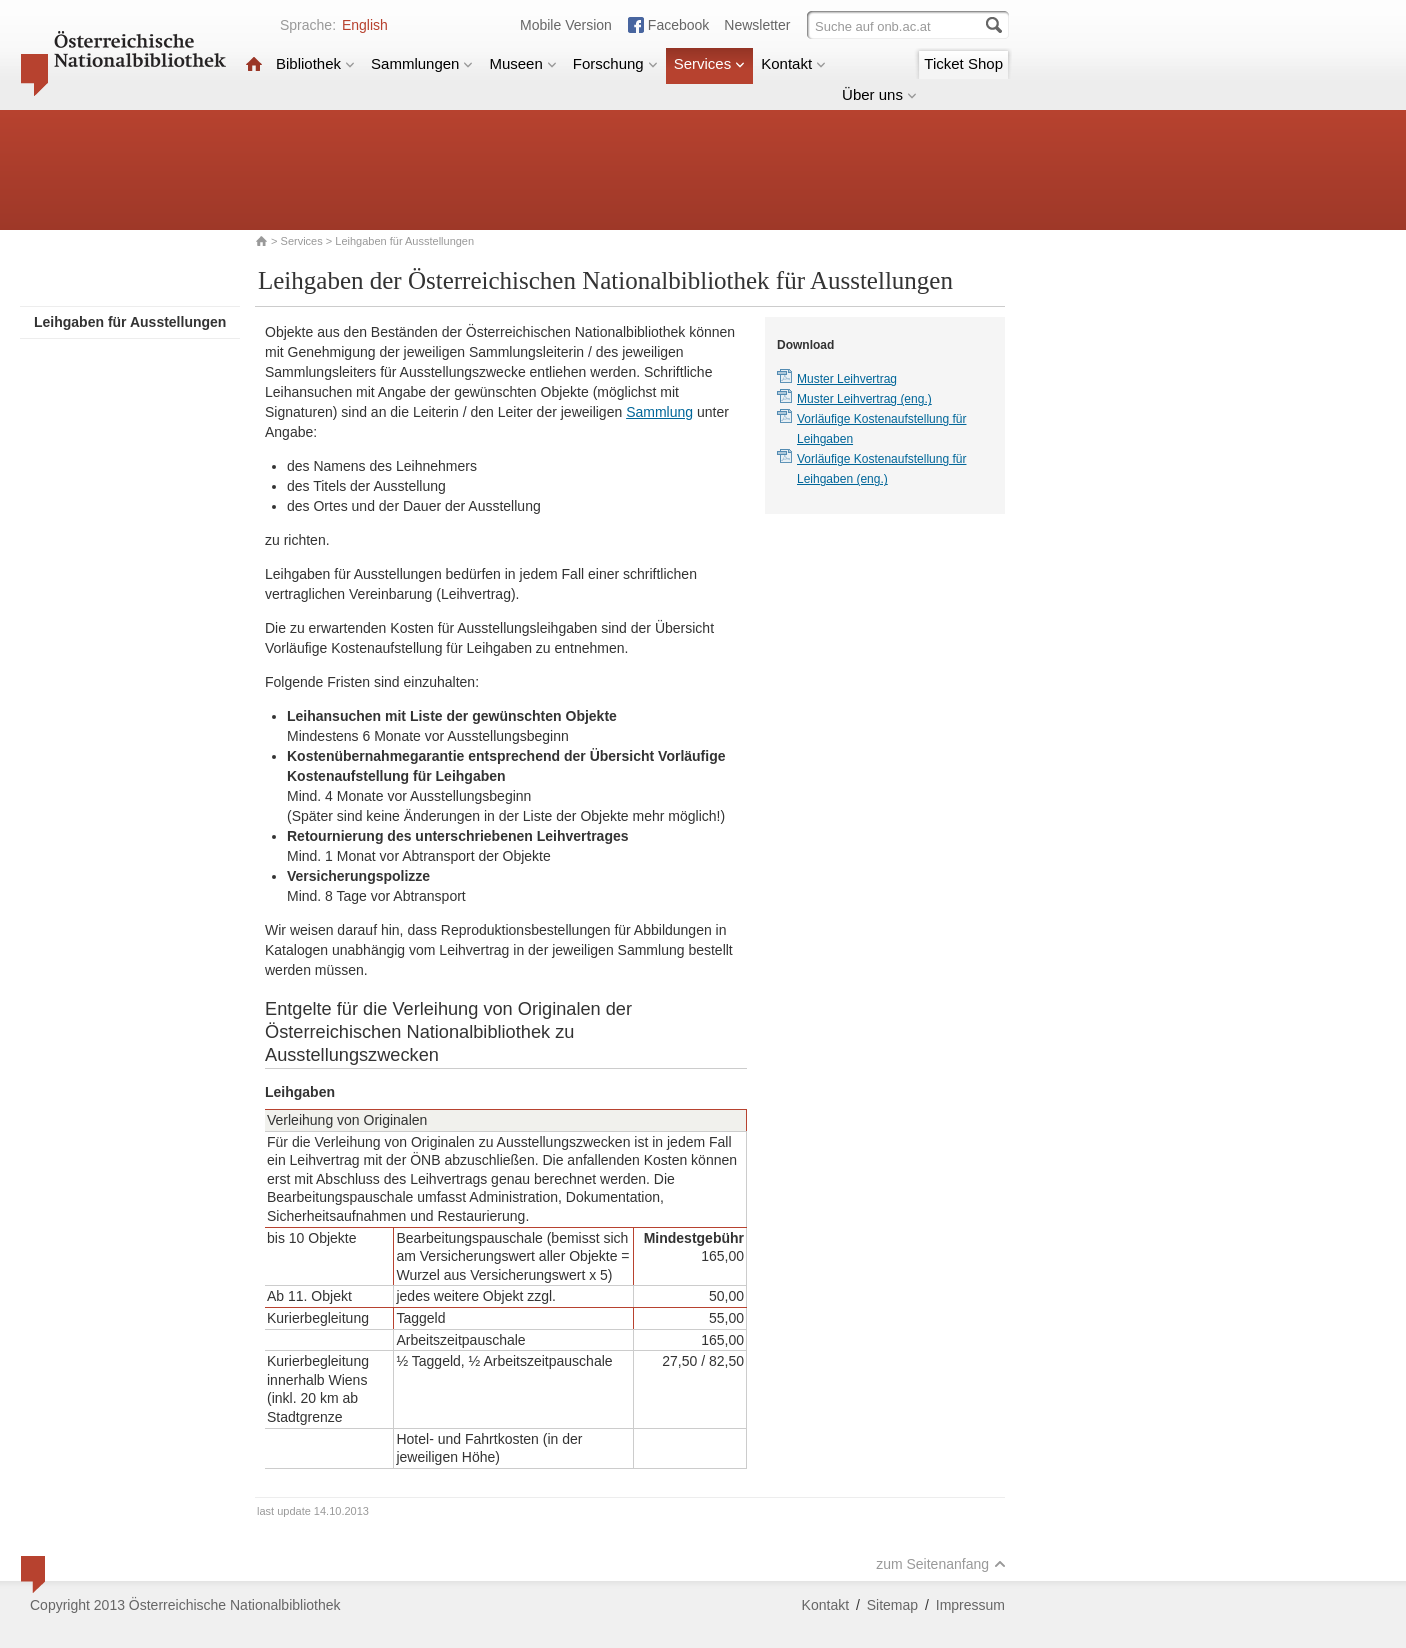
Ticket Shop (963, 63)
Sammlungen (422, 63)
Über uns (879, 94)
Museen (522, 63)
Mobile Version (566, 25)
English (365, 25)
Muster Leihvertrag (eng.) (864, 399)
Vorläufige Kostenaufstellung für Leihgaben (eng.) (881, 469)
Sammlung (659, 412)
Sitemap (892, 1605)
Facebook (678, 25)
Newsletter (757, 25)
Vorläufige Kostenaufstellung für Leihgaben (881, 429)
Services (710, 63)
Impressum (970, 1605)
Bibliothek (315, 63)
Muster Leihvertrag (847, 379)
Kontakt (793, 63)
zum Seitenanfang (941, 1564)
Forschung (615, 63)
